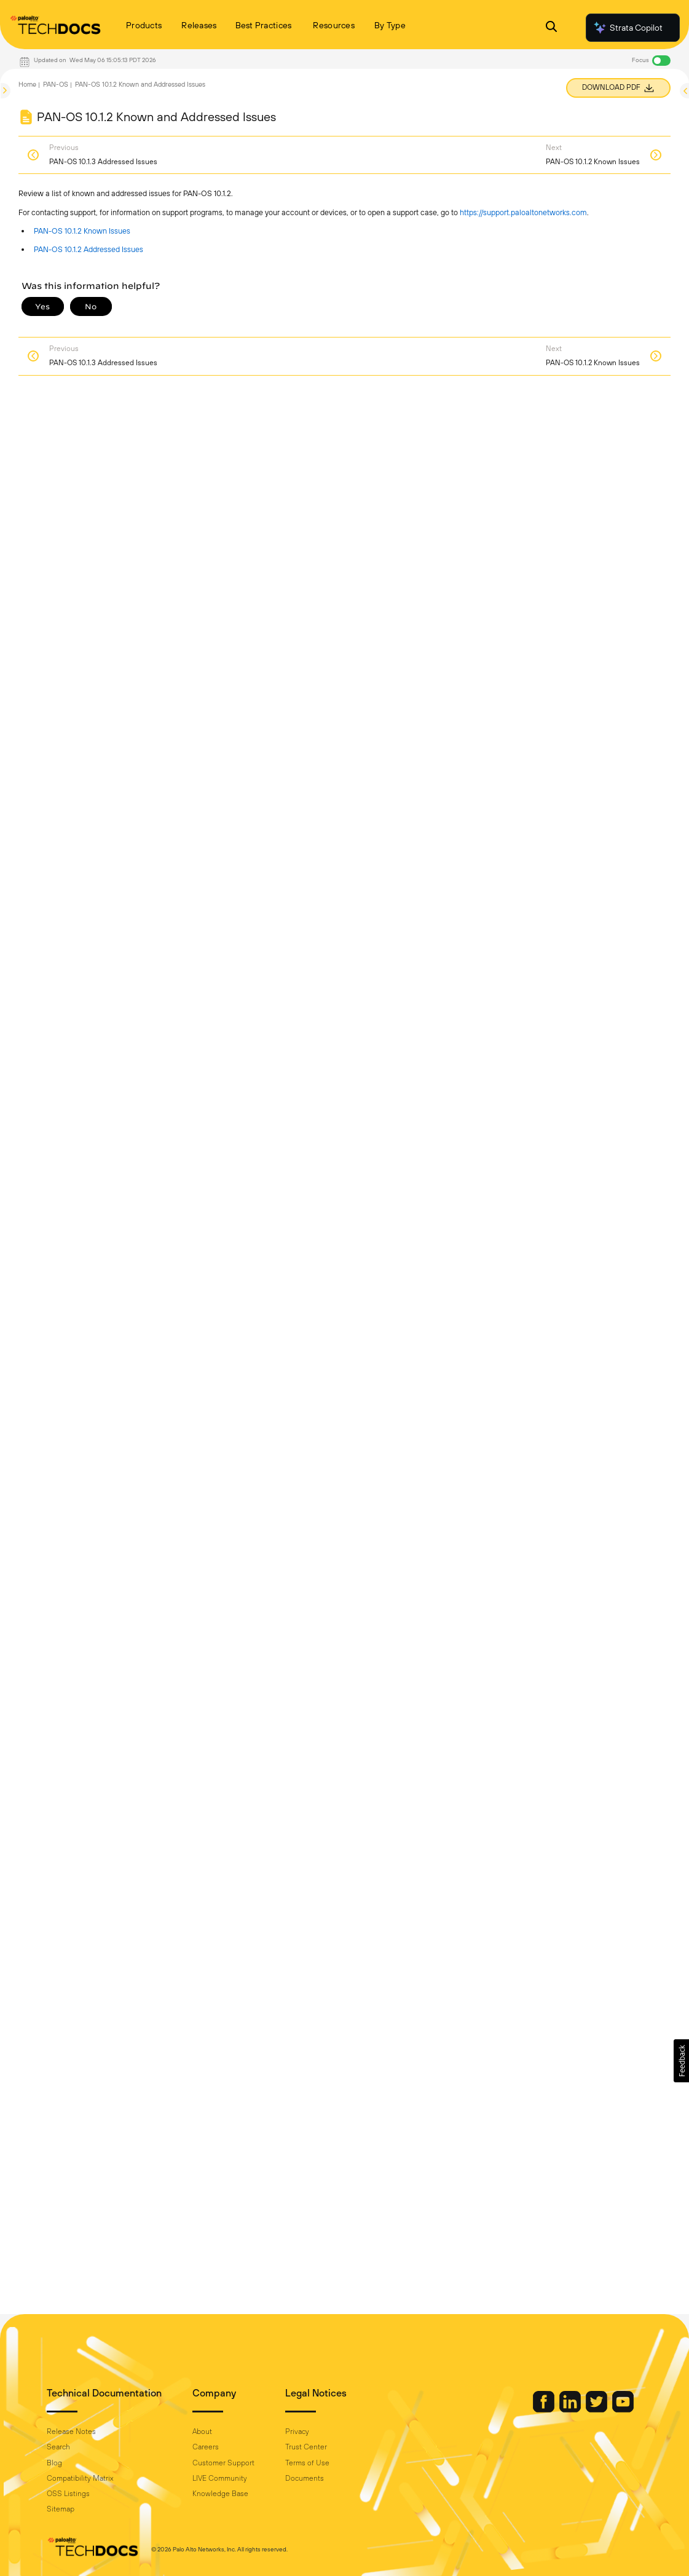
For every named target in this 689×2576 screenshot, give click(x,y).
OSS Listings (68, 2493)
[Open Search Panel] (551, 28)
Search (58, 2447)
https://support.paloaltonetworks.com (523, 212)
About (202, 2431)
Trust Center (306, 2447)
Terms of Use (307, 2463)
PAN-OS (55, 84)
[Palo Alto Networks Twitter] (597, 2409)
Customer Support (223, 2463)
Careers (205, 2447)
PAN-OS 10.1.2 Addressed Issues (88, 249)
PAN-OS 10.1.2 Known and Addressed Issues (140, 84)
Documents (304, 2478)
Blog (54, 2463)
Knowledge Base (220, 2493)
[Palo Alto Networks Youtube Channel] (623, 2409)
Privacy (297, 2431)
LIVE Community (219, 2478)
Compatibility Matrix (80, 2478)
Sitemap (60, 2509)
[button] (681, 2060)
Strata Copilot (628, 27)
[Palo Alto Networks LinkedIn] (571, 2409)
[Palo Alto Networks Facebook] (544, 2409)
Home (27, 84)
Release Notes (71, 2431)
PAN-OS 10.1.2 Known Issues (82, 230)
